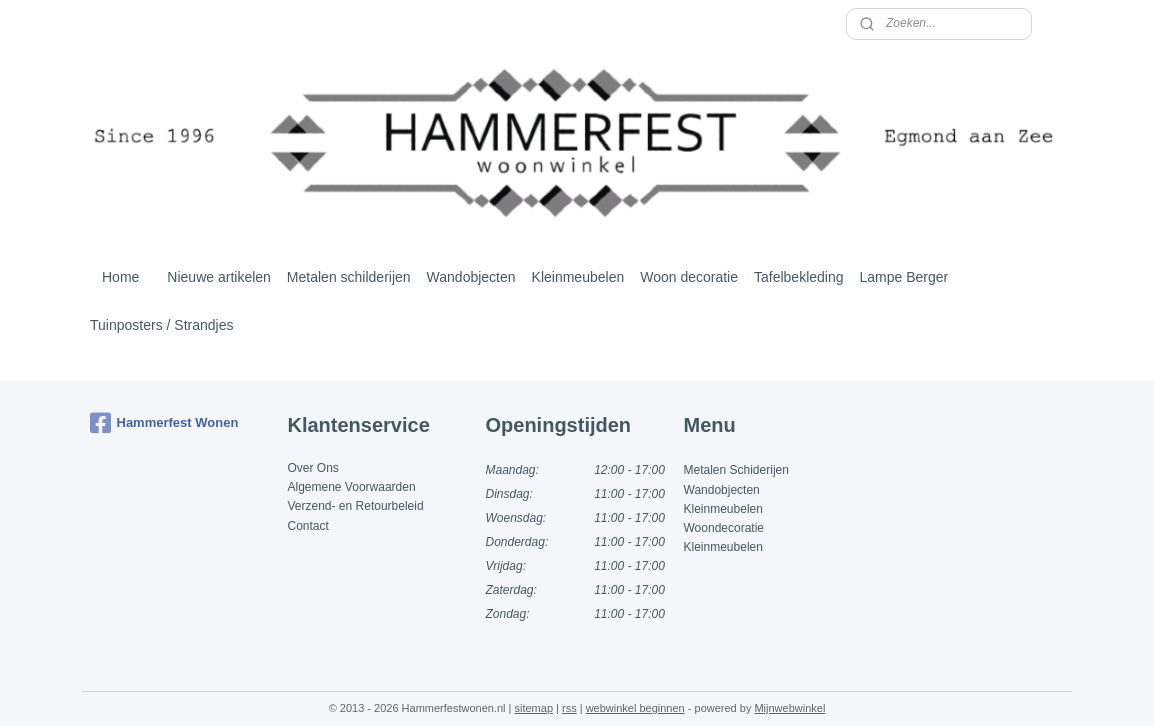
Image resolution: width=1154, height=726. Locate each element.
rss (569, 708)
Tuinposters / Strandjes (161, 325)
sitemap (533, 708)
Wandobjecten (471, 277)
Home (120, 277)
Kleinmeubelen (578, 277)
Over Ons (313, 468)
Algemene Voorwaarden (352, 487)
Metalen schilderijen (349, 277)
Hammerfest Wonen (164, 423)
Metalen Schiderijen (736, 470)
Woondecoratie (724, 528)
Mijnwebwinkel (789, 708)
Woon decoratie (689, 277)
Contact (308, 526)
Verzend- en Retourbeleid (356, 506)
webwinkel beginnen (635, 708)
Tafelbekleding (799, 277)
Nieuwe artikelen (219, 277)
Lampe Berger (904, 277)
